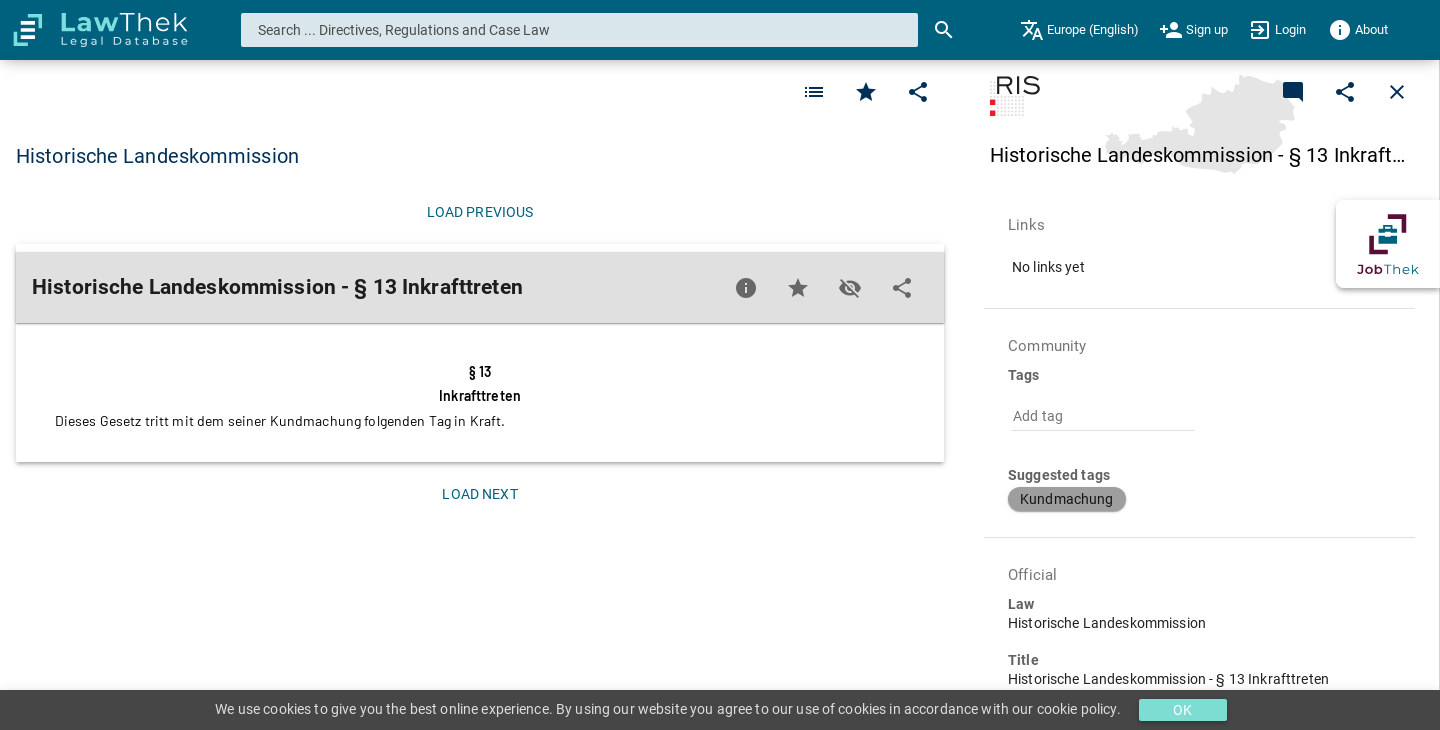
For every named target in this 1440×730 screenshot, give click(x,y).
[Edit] (918, 92)
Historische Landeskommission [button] (157, 156)
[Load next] (480, 494)
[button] (1067, 499)
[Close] (1397, 92)
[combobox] (580, 30)
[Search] (944, 30)
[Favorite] (814, 92)
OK (1182, 710)
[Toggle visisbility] (850, 288)
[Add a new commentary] (1293, 92)
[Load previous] (480, 212)
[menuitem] (1079, 30)
